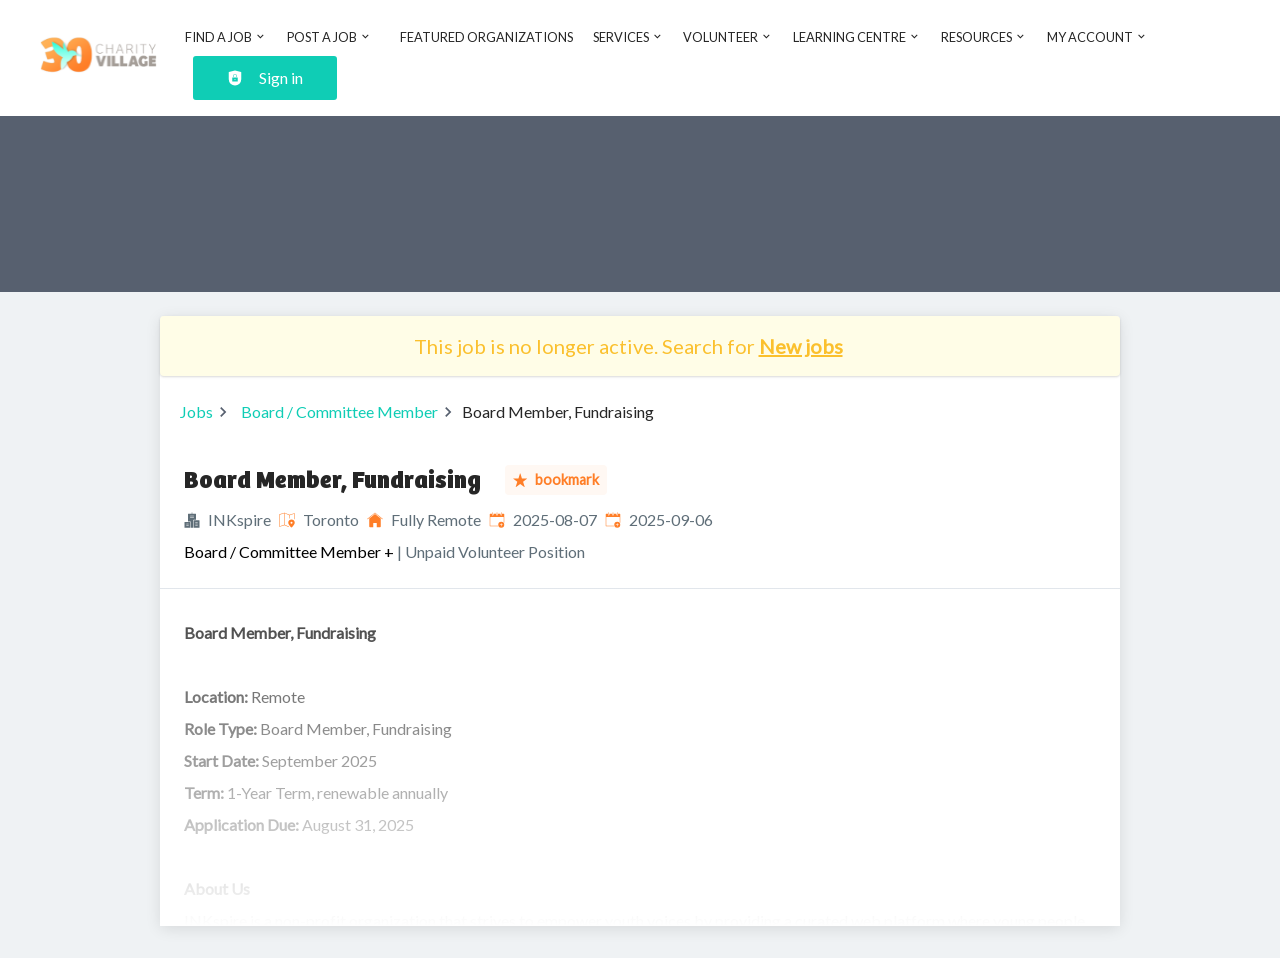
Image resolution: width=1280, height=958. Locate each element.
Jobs (196, 411)
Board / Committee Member (339, 411)
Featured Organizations (486, 37)
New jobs (801, 346)
